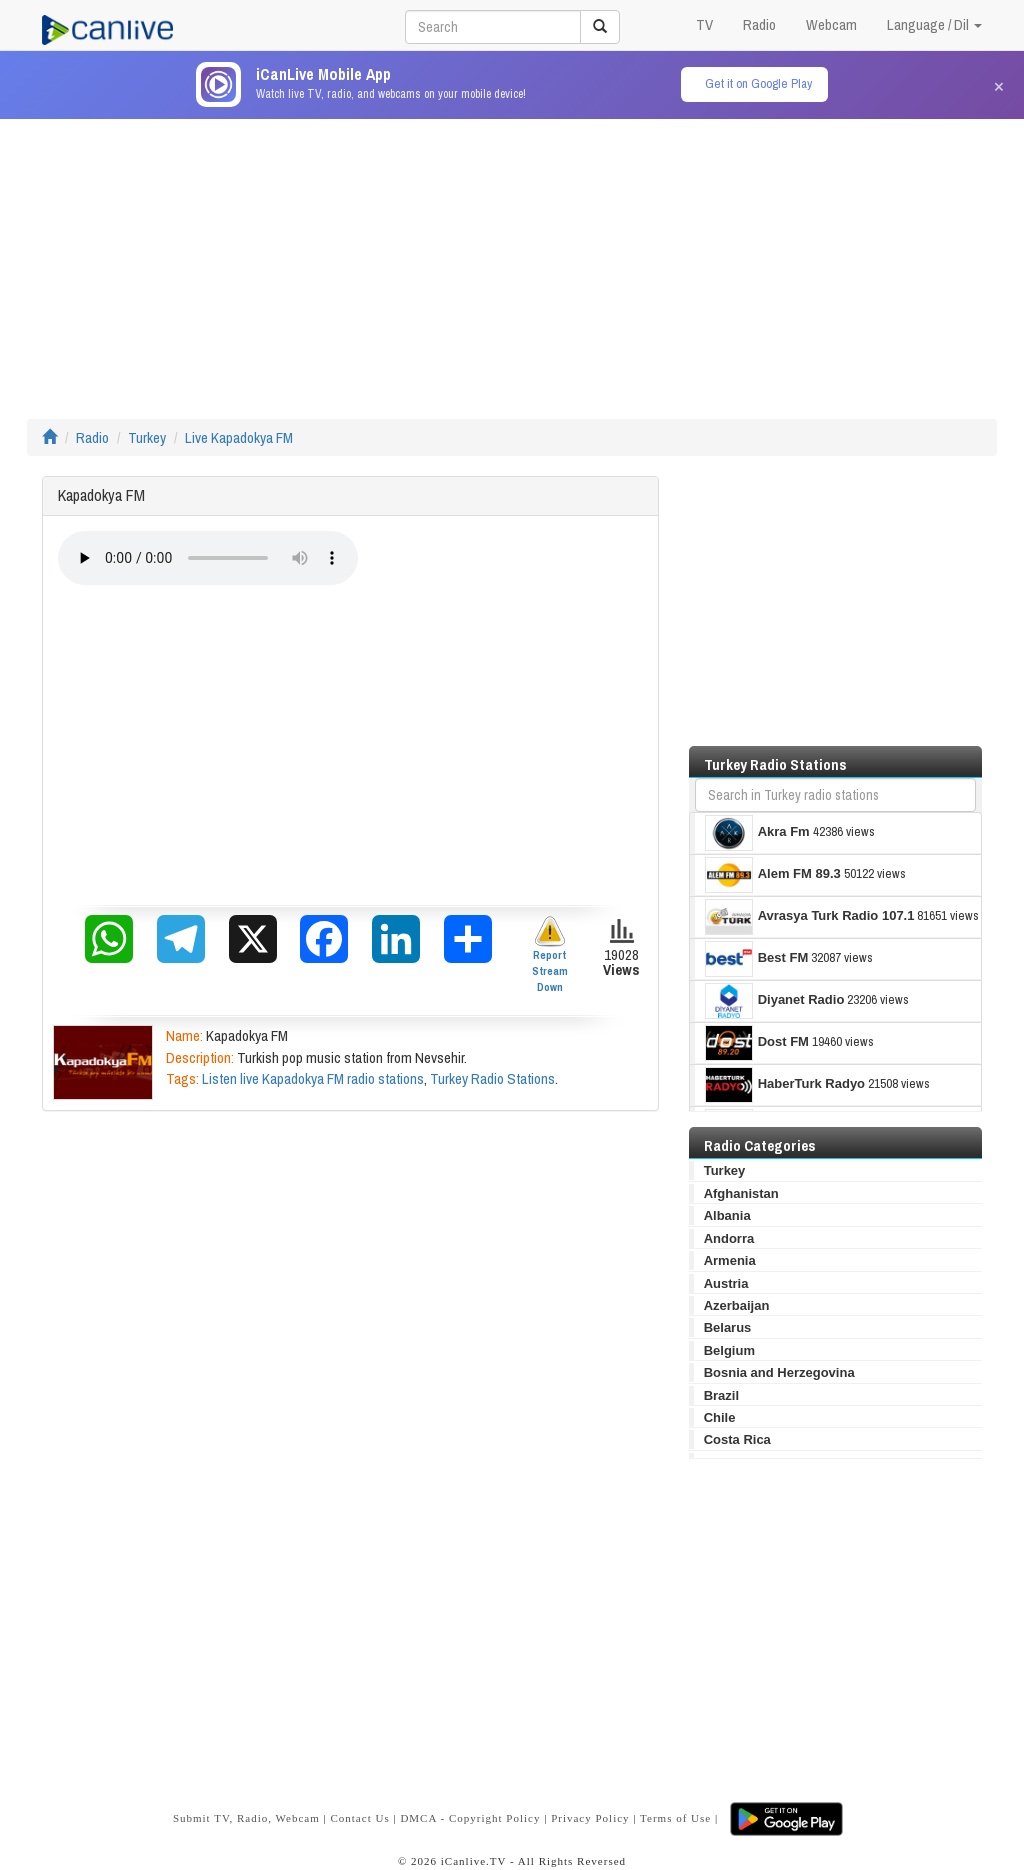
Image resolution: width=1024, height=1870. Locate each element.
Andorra (729, 1238)
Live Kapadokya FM (239, 437)
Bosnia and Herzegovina (779, 1372)
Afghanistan (741, 1193)
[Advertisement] (512, 259)
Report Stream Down (550, 954)
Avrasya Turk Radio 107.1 (810, 917)
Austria (726, 1283)
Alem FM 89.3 (773, 875)
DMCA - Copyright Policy (470, 1818)
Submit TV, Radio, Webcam (246, 1818)
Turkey (147, 437)
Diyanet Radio (775, 1001)
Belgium (729, 1350)
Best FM (757, 959)
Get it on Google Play (758, 83)
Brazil (721, 1395)
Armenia (730, 1260)
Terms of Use (675, 1818)
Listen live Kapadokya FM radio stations (313, 1078)
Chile (720, 1417)
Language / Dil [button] (934, 24)
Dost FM (757, 1043)
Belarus (728, 1327)
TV (704, 24)
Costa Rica (737, 1439)
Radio (759, 24)
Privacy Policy (590, 1818)
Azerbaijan (737, 1305)
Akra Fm (757, 833)
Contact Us (359, 1818)
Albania (727, 1215)
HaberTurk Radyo (785, 1085)
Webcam (831, 24)
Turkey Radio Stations (492, 1078)
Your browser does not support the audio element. (208, 558)
